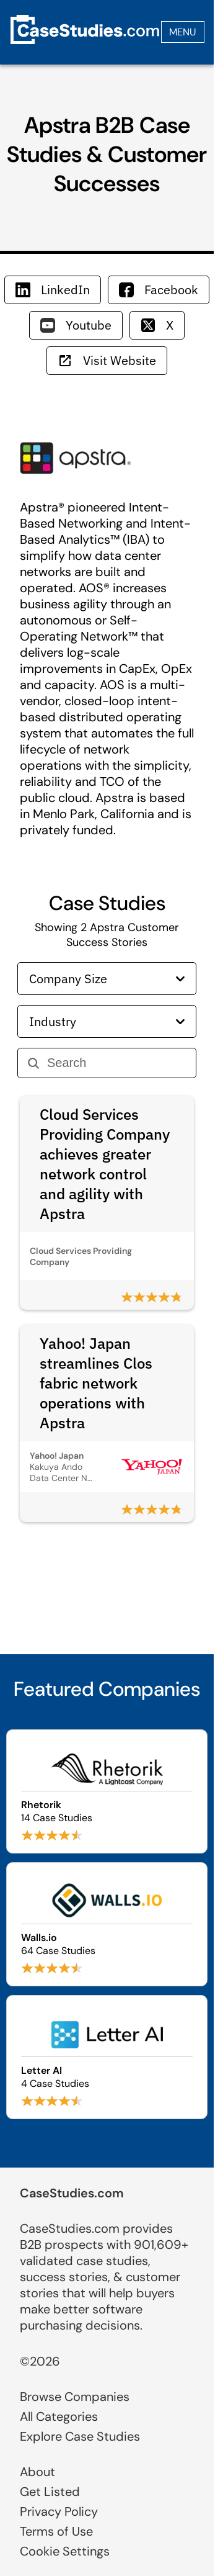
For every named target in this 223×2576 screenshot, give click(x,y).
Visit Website (107, 360)
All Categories (59, 2416)
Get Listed (50, 2492)
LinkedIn (52, 289)
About (37, 2472)
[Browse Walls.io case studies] (107, 1924)
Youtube (76, 325)
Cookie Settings (65, 2551)
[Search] (116, 1063)
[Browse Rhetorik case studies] (107, 1791)
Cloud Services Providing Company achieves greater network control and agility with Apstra (105, 1163)
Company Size (107, 978)
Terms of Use (56, 2531)
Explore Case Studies (80, 2436)
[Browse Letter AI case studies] (107, 2057)
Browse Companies (74, 2397)
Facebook (158, 289)
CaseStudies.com (72, 2193)
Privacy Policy (59, 2511)
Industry (107, 1021)
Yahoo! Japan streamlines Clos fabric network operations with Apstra (96, 1383)
